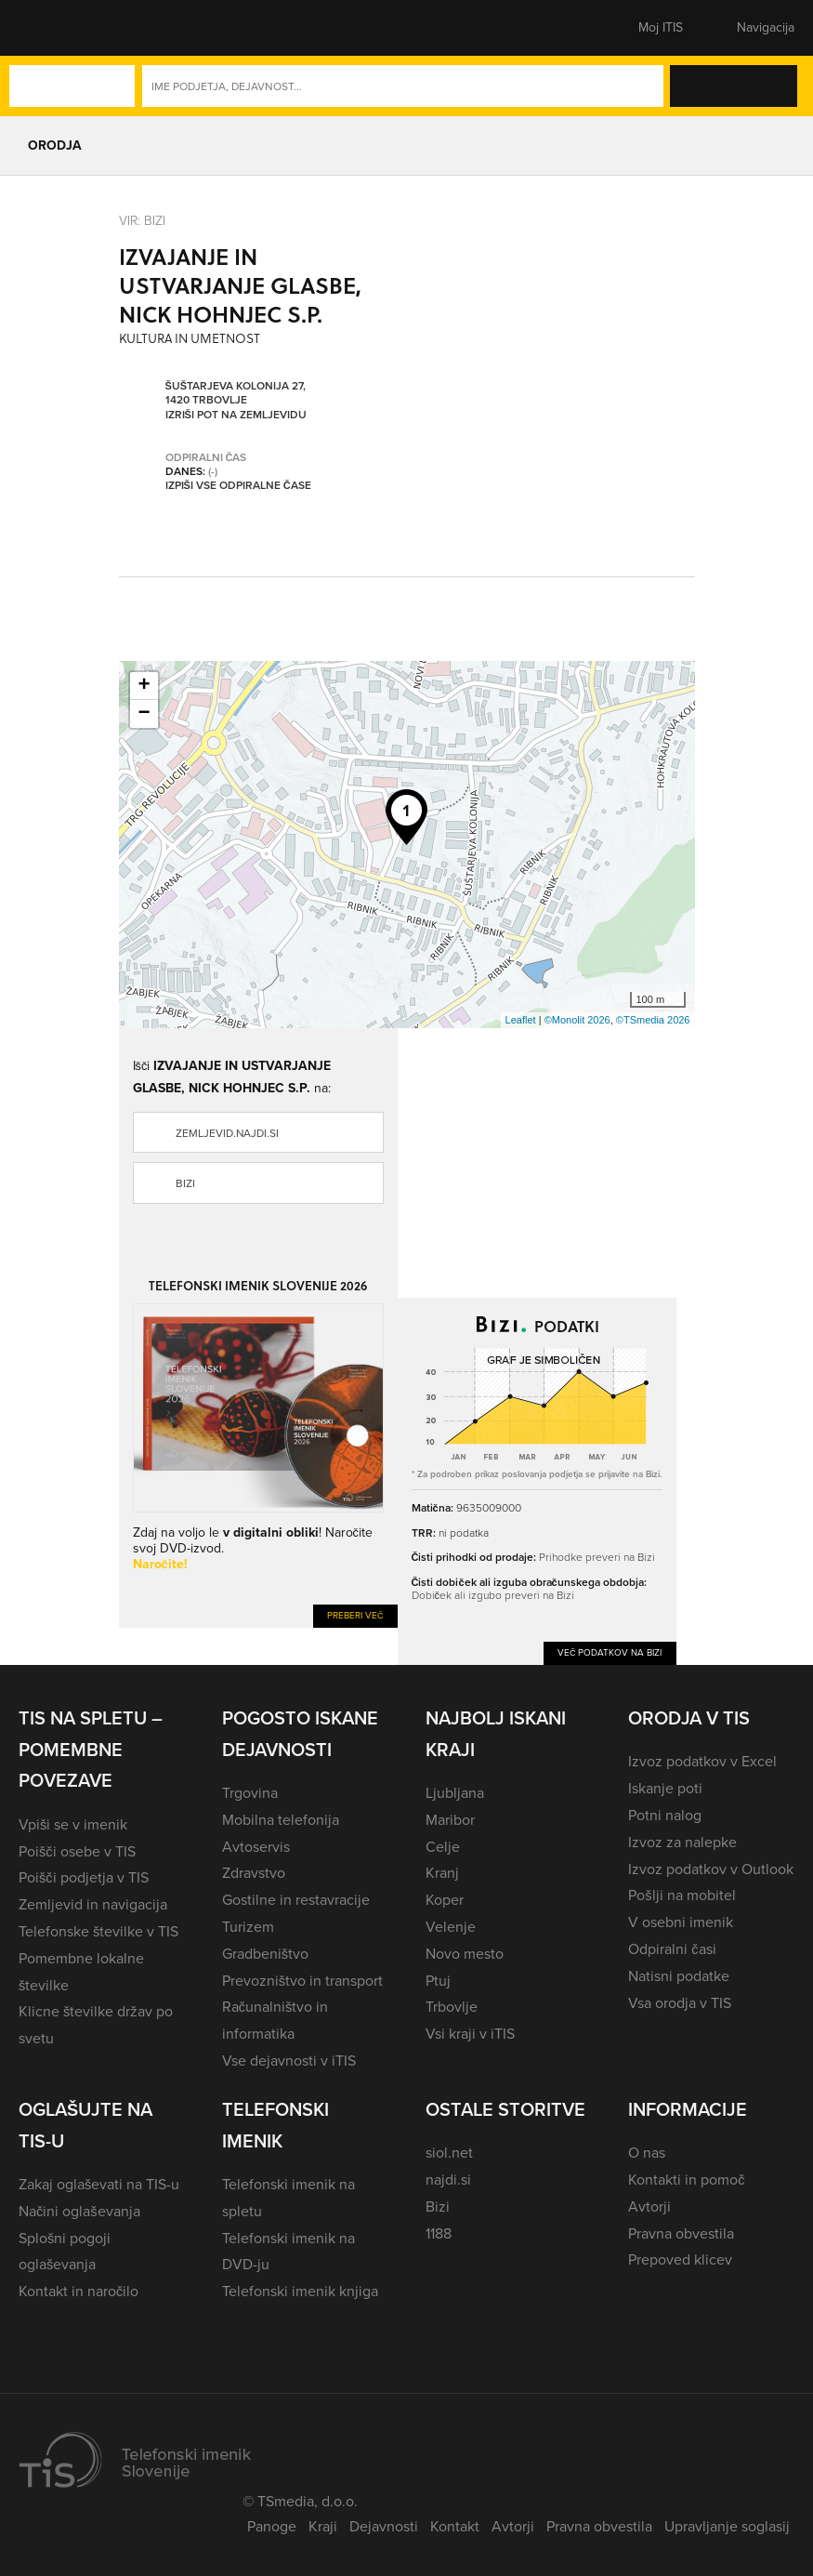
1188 (439, 2233)
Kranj (442, 1872)
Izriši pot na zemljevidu (236, 414)
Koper (445, 1899)
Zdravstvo (253, 1872)
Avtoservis (256, 1846)
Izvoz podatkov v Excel (702, 1761)
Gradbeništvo (265, 1953)
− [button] (144, 714)
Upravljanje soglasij (727, 2526)
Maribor (450, 1819)
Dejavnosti (383, 2526)
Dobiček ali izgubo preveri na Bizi (493, 1595)
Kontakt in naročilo (78, 2291)
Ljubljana (455, 1792)
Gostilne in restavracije (296, 1899)
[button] (51, 28)
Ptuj (438, 1980)
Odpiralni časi (671, 1949)
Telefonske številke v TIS (98, 1931)
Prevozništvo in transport (302, 1980)
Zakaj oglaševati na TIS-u (99, 2184)
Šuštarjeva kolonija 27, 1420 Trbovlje (236, 392)
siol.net (449, 2152)
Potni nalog (665, 1815)
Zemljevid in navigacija (93, 1904)
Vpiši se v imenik (73, 1824)
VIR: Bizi (142, 221)
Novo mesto (465, 1953)
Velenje (451, 1926)
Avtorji (649, 2206)
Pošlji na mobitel (681, 1895)
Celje (443, 1846)
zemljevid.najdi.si (227, 1133)
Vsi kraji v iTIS (470, 2033)
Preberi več (355, 1615)
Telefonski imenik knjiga (300, 2291)
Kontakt (454, 2526)
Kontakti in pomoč (686, 2179)
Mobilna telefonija (280, 1819)
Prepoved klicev (680, 2259)
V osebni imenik (680, 1922)
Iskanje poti (665, 1788)
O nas (646, 2152)
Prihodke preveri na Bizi (597, 1557)
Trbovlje (452, 2006)
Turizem (248, 1926)
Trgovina (250, 1792)
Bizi (185, 1183)
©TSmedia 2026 (653, 1019)
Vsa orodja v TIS (679, 2003)
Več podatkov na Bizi (609, 1652)
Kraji (322, 2526)
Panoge (271, 2526)
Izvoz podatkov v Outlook (710, 1869)
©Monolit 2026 (577, 1019)
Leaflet (520, 1019)
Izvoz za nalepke (682, 1842)
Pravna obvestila (681, 2233)
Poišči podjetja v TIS (84, 1877)
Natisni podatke (678, 1976)
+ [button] (144, 686)
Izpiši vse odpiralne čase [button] (238, 485)
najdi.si (448, 2179)
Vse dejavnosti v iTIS (289, 2060)
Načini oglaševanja (79, 2211)
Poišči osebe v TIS (77, 1851)
